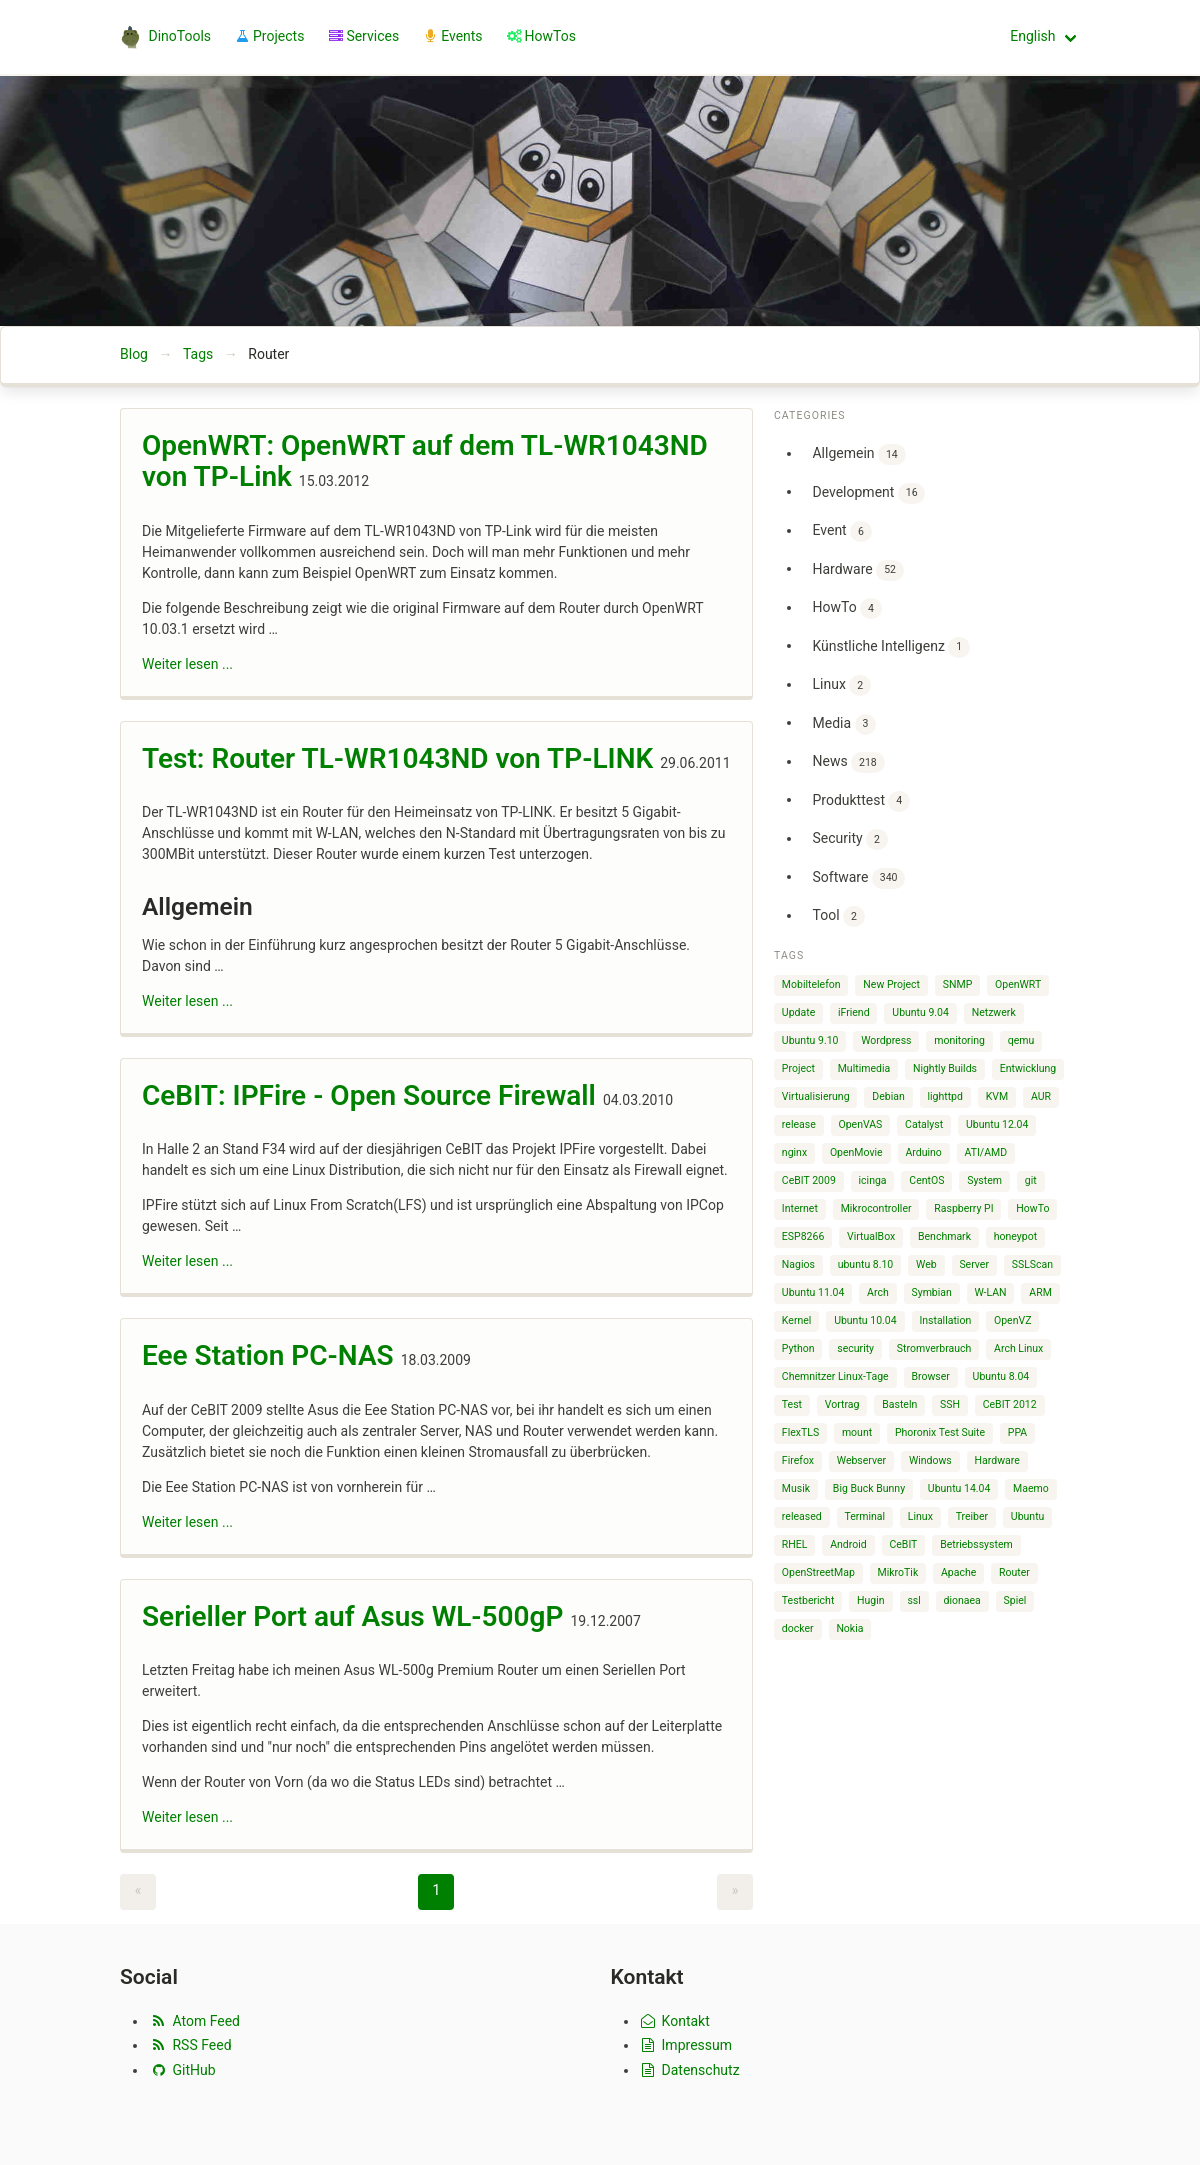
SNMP (958, 984)
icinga (873, 1180)
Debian (888, 1096)
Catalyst (924, 1124)
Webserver (861, 1460)
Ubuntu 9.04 (920, 1012)
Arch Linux (1018, 1348)
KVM (997, 1096)
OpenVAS (860, 1124)
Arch (878, 1292)
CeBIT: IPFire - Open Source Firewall (369, 1095)
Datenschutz (689, 2070)
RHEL (795, 1544)
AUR (1041, 1096)
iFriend (854, 1012)
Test (792, 1404)
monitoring (959, 1040)
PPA (1017, 1432)
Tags (198, 354)
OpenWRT (1018, 984)
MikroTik (898, 1572)
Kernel (797, 1320)
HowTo (846, 608)
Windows (930, 1460)
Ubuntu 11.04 (813, 1292)
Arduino (923, 1152)
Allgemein (858, 454)
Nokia (849, 1628)
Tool (838, 916)
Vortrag (842, 1404)
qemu (1021, 1040)
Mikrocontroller (876, 1208)
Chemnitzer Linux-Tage (835, 1376)
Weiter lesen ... (187, 664)
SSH (950, 1404)
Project (798, 1068)
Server (974, 1264)
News (848, 762)
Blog (134, 354)
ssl (913, 1600)
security (855, 1348)
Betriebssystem (976, 1544)
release (799, 1124)
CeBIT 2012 (1010, 1404)
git (1031, 1180)
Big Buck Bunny (869, 1488)
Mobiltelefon (811, 984)
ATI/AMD (986, 1152)
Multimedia (864, 1068)
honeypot (1015, 1236)
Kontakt (674, 2021)
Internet (800, 1208)
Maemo (1031, 1488)
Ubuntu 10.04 (865, 1320)
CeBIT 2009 (809, 1180)
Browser (930, 1376)
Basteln (899, 1404)
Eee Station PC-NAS (268, 1355)
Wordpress (886, 1040)
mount (857, 1432)
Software (858, 878)
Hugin (871, 1600)
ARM (1040, 1292)
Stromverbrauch (934, 1348)
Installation (945, 1320)
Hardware (857, 570)
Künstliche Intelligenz (890, 647)
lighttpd (944, 1096)
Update (798, 1012)
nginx (794, 1152)
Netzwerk (994, 1012)
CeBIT (903, 1544)
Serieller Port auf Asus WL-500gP (353, 1616)
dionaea (962, 1600)
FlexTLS (800, 1432)
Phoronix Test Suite (940, 1432)
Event (841, 531)
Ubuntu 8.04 (1001, 1376)
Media (844, 724)
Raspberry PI (963, 1208)
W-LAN (991, 1292)
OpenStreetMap (818, 1572)
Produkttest (861, 801)
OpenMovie (856, 1152)
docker (798, 1628)
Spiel (1015, 1600)
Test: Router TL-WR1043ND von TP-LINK (397, 758)
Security (849, 839)
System (984, 1180)
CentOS (926, 1180)
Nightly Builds (945, 1068)
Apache (958, 1572)
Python (798, 1348)
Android (848, 1544)
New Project (891, 984)
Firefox (798, 1460)
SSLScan (1032, 1264)
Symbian (931, 1292)
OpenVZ (1012, 1320)
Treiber (972, 1516)
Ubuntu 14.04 (959, 1488)
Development (868, 493)
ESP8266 (803, 1236)
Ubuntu (1028, 1516)
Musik (796, 1488)
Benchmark (944, 1236)
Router (1014, 1572)
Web (926, 1264)
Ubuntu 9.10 (810, 1040)
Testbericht (808, 1600)
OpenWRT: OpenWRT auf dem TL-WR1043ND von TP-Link (425, 461)
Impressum (686, 2045)
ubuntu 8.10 (866, 1264)
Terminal (864, 1516)
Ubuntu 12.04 (997, 1124)
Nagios (798, 1264)
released (802, 1516)
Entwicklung (1028, 1068)
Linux (841, 685)
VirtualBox (871, 1236)
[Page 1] (436, 1892)
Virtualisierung (816, 1096)
